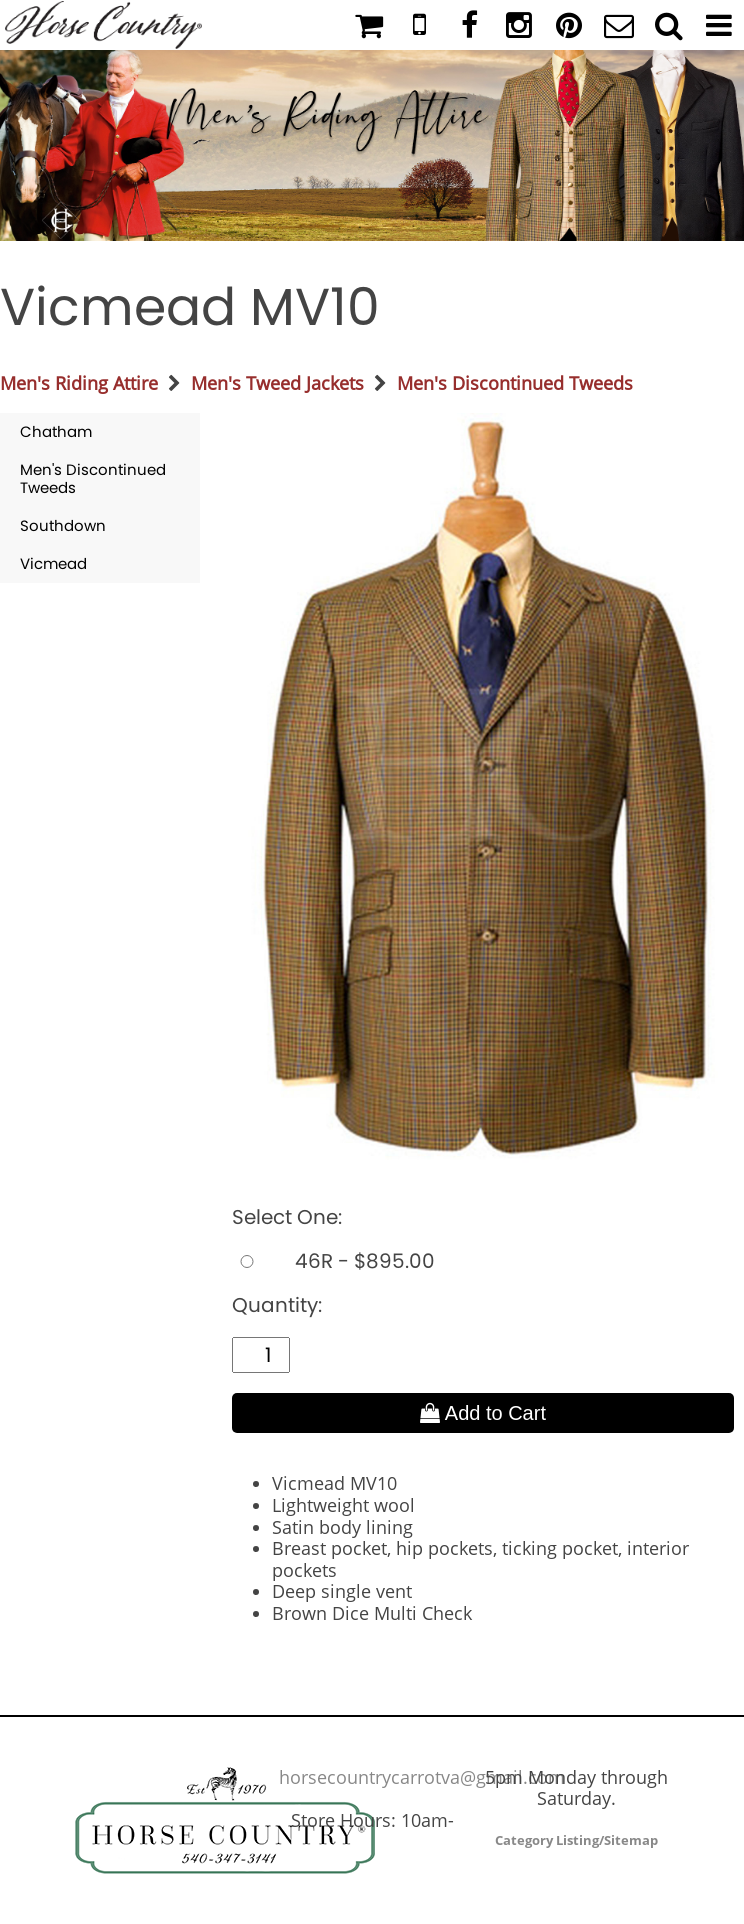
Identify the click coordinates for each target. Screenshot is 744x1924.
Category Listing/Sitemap (576, 1840)
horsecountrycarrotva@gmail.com (422, 1777)
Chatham (56, 431)
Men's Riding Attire (79, 383)
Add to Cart (483, 1413)
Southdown (63, 525)
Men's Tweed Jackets (277, 383)
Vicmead (53, 563)
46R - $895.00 (333, 1261)
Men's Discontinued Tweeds (515, 383)
